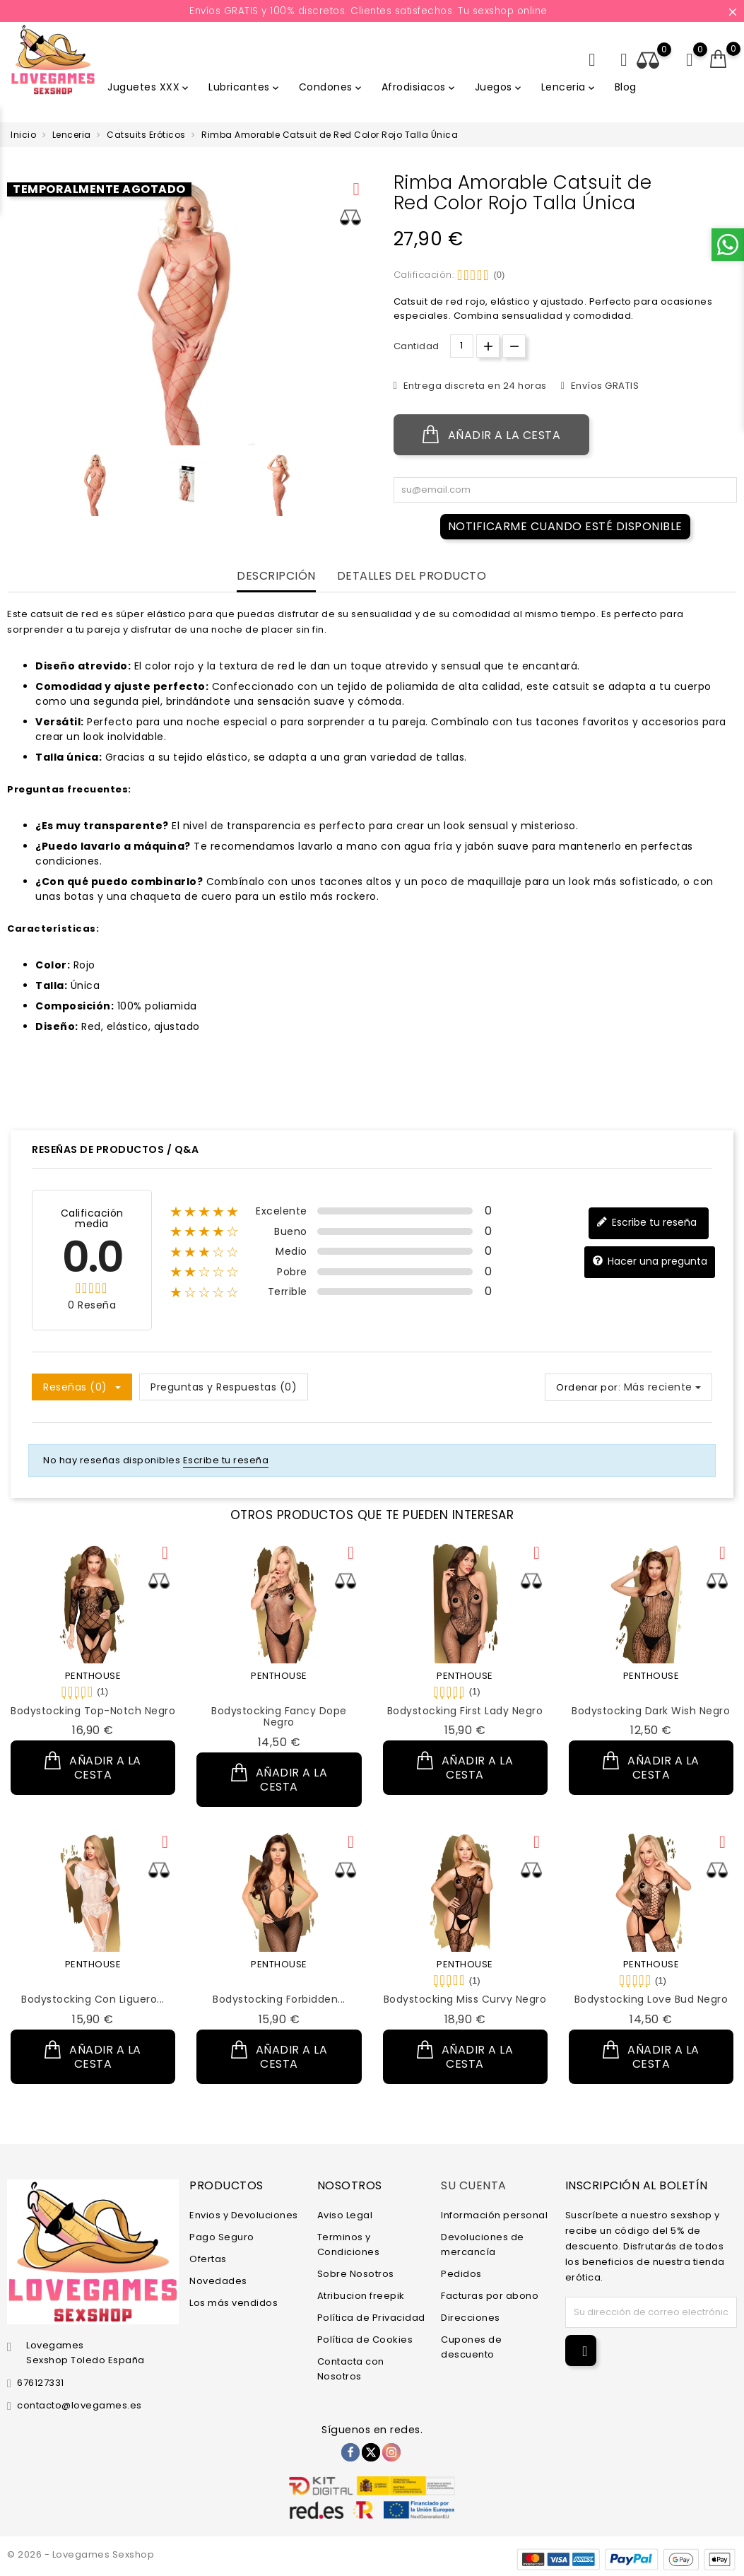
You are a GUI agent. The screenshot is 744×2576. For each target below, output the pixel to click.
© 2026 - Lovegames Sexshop (80, 2554)
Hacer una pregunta (649, 1261)
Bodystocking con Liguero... (93, 1999)
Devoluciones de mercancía (482, 2244)
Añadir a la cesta (492, 434)
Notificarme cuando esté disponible (565, 526)
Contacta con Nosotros (350, 2368)
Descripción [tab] (276, 576)
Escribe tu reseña (646, 1222)
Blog (626, 87)
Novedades (218, 2280)
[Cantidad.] (461, 346)
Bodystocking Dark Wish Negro (651, 1711)
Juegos (499, 87)
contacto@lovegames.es (79, 2405)
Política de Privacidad (371, 2317)
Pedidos (461, 2273)
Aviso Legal (345, 2214)
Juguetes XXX (149, 87)
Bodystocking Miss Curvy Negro (465, 1999)
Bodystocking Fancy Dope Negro (279, 1717)
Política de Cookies (365, 2339)
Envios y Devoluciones (243, 2214)
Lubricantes (244, 87)
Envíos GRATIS (603, 385)
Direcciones (470, 2317)
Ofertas (208, 2258)
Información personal (494, 2214)
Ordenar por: (588, 1387)
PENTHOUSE (93, 1675)
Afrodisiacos (419, 87)
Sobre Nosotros (355, 2273)
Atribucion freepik (361, 2295)
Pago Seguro (221, 2236)
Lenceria (569, 87)
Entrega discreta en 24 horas (474, 385)
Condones (331, 87)
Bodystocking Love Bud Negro (651, 1999)
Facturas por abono (489, 2295)
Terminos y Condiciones (348, 2244)
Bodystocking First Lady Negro (465, 1711)
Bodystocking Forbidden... (279, 1999)
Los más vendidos (233, 2302)
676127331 (40, 2382)
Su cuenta (474, 2185)
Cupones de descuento (471, 2346)
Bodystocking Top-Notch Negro (93, 1711)
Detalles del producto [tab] (412, 576)
